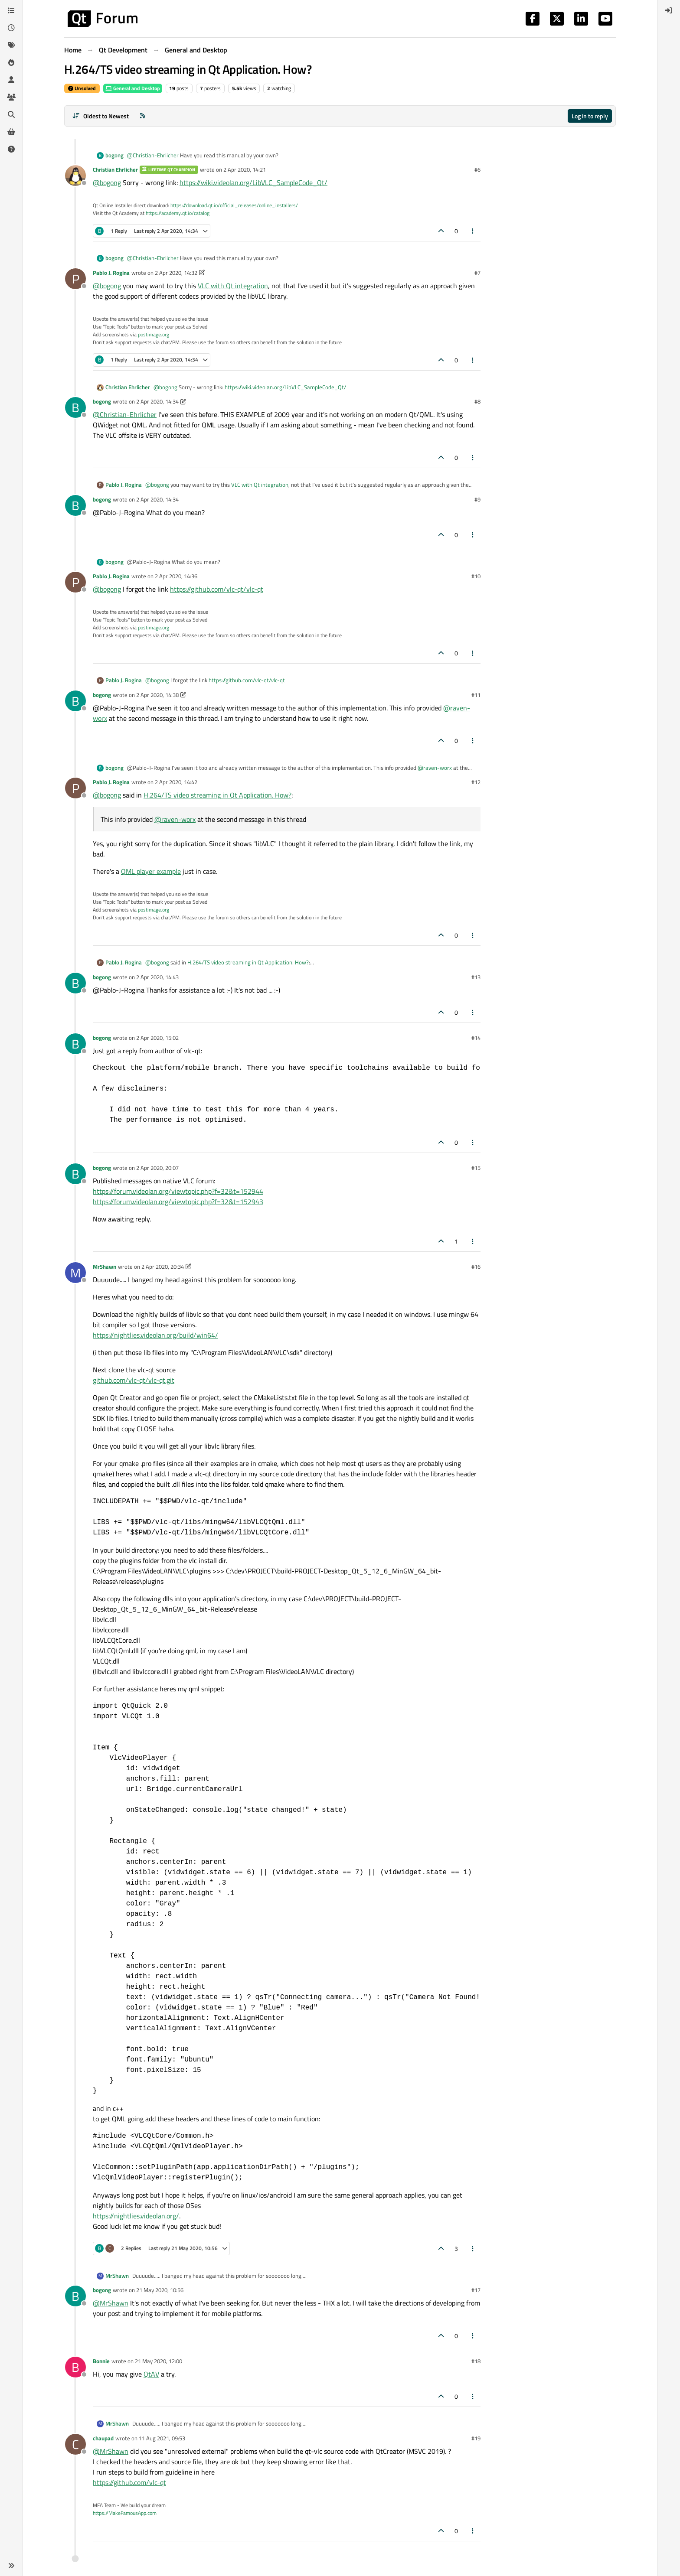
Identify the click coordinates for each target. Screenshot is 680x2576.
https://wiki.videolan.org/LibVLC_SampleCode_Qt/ (253, 182)
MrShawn (104, 1266)
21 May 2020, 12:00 (158, 2361)
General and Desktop (132, 88)
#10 (476, 576)
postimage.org (153, 334)
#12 (476, 782)
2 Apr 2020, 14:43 (157, 977)
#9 (477, 499)
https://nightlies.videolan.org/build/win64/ (155, 1335)
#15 (476, 1167)
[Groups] (11, 97)
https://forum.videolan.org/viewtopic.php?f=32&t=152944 (178, 1191)
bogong (114, 155)
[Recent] (11, 28)
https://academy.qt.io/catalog (177, 213)
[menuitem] (669, 10)
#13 (476, 977)
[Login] (669, 10)
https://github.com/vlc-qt (129, 2482)
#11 (476, 694)
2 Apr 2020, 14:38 (157, 694)
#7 (477, 272)
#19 (476, 2438)
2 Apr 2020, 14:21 (244, 169)
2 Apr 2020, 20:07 (157, 1167)
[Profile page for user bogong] (75, 407)
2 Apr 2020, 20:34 (162, 1266)
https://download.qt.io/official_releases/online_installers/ (234, 205)
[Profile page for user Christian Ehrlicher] (75, 175)
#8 (477, 401)
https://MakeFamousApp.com (125, 2513)
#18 (476, 2361)
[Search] (11, 114)
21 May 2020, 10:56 (159, 2290)
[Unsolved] (11, 149)
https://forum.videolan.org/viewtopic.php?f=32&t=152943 (178, 1201)
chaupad (103, 2438)
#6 (477, 169)
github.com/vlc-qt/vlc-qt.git (133, 1380)
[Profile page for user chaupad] (75, 2444)
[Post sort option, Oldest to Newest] (100, 116)
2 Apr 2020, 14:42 (176, 782)
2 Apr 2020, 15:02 (157, 1037)
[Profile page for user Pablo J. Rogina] (75, 278)
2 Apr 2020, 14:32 (176, 272)
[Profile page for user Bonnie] (75, 2367)
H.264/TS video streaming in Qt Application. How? (217, 795)
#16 (476, 1266)
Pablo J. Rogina (111, 272)
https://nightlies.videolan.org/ (136, 2216)
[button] (11, 2566)
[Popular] (11, 62)
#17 (476, 2290)
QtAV (151, 2374)
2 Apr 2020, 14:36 (176, 576)
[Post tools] (473, 231)
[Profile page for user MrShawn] (75, 1272)
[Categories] (11, 10)
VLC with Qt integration (233, 285)
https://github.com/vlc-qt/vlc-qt (216, 589)
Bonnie (101, 2361)
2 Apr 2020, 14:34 (157, 401)
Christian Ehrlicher (115, 169)
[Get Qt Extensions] (11, 132)
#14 (476, 1037)
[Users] (11, 80)
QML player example (151, 871)
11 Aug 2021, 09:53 (162, 2438)
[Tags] (11, 45)
